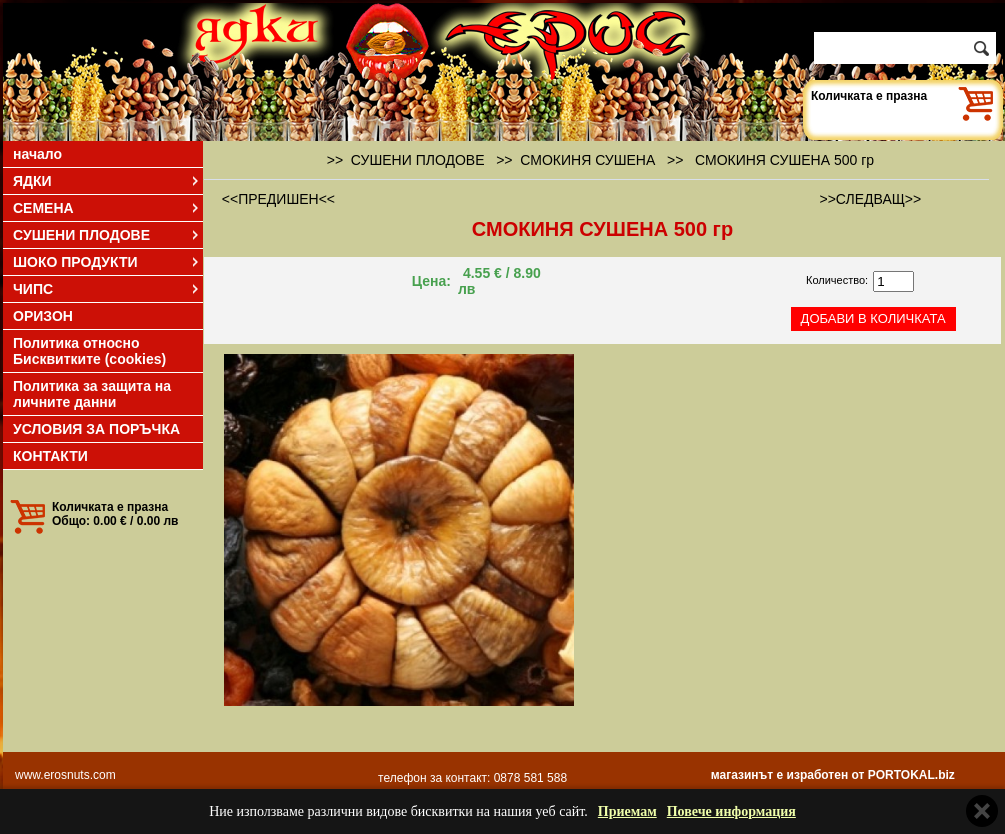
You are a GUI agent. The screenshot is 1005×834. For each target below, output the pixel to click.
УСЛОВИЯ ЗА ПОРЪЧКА (96, 429)
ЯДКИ (107, 181)
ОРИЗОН (43, 316)
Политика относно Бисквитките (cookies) (89, 351)
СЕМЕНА (107, 208)
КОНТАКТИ (50, 456)
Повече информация (731, 811)
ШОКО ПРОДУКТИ (107, 262)
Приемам (627, 811)
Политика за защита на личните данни (92, 394)
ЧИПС (107, 289)
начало (37, 154)
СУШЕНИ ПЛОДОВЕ (107, 235)
